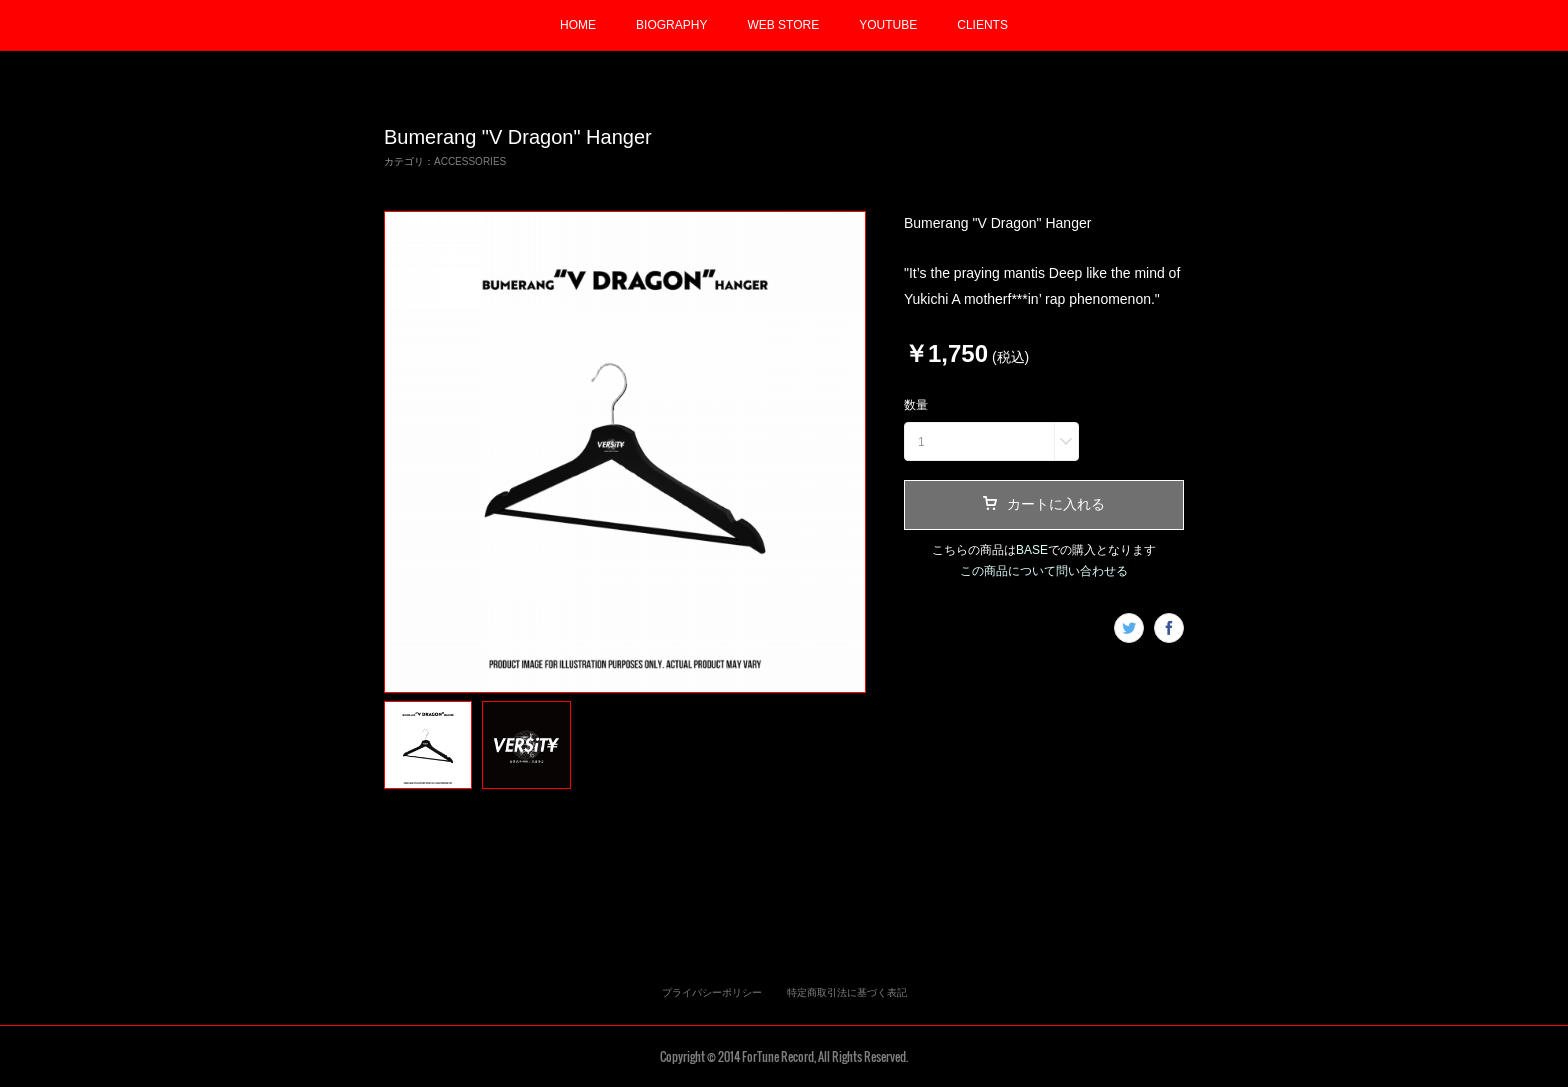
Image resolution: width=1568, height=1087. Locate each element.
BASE (1032, 550)
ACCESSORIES (470, 161)
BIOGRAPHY (671, 25)
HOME (578, 25)
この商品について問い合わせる (1044, 571)
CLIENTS (982, 25)
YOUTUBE (888, 25)
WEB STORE (783, 25)
